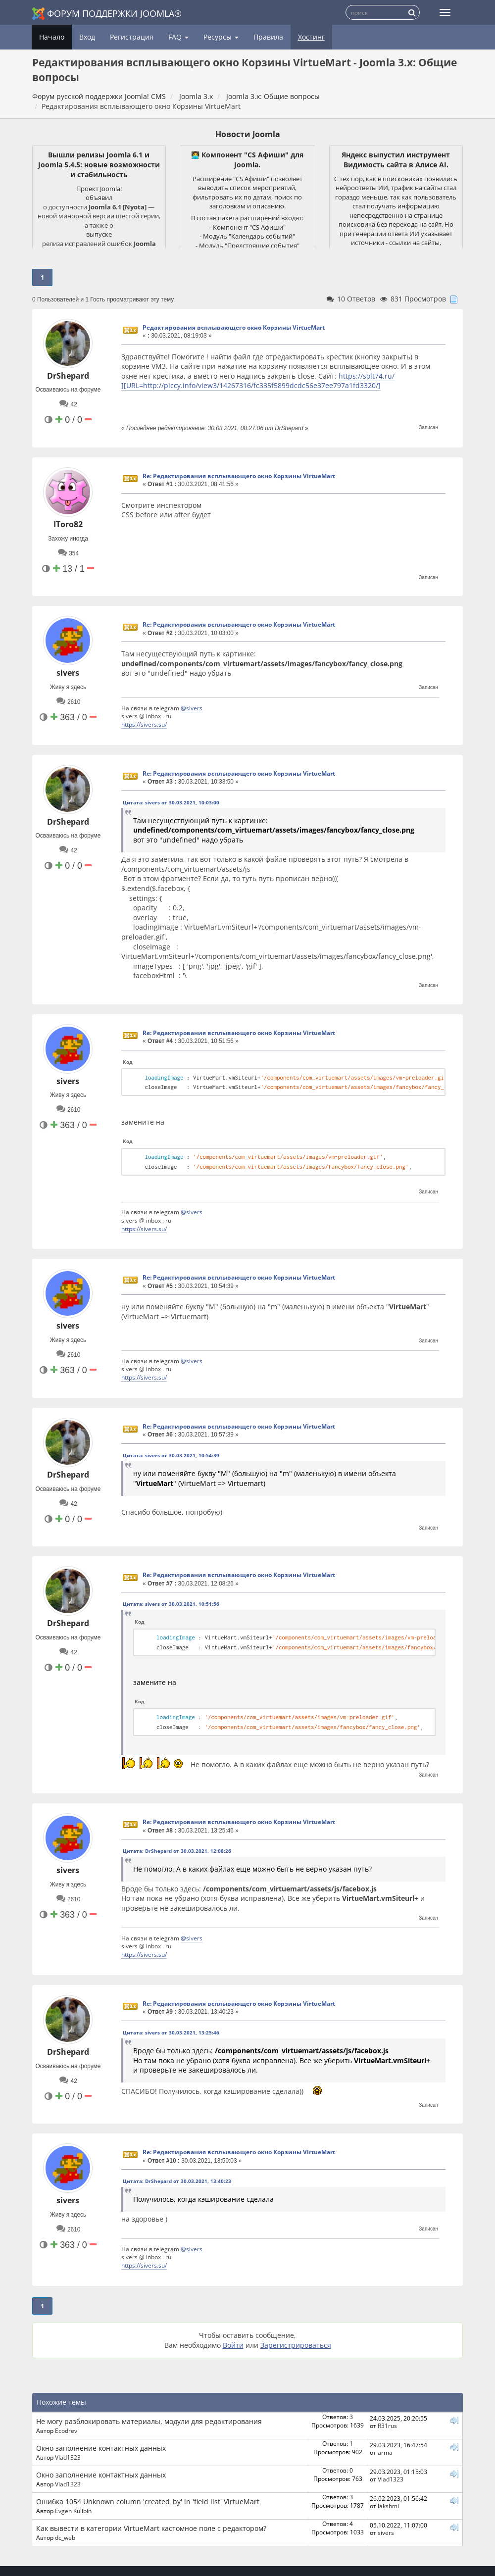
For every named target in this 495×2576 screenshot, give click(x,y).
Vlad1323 (68, 2457)
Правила (268, 37)
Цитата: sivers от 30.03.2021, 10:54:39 (171, 1455)
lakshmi (388, 2506)
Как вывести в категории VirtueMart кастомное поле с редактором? (151, 2528)
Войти (233, 2345)
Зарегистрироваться (295, 2345)
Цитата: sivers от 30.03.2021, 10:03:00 (171, 802)
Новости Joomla (247, 134)
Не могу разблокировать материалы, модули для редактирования (149, 2421)
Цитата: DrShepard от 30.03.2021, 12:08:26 (177, 1850)
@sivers (191, 708)
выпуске (99, 234)
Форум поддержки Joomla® (107, 13)
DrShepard (68, 375)
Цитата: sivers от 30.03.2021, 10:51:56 (171, 1603)
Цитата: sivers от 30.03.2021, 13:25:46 (171, 2032)
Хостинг (311, 37)
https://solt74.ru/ (367, 376)
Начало (51, 37)
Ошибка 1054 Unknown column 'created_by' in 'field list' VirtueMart (147, 2501)
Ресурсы (221, 37)
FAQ (178, 37)
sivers (67, 672)
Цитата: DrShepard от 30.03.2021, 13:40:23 (177, 2181)
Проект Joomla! (99, 188)
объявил (99, 197)
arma (385, 2452)
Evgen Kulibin (73, 2511)
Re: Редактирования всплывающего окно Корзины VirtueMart (239, 476)
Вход (87, 37)
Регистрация (131, 37)
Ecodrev (66, 2430)
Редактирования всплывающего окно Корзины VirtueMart (234, 327)
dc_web (65, 2537)
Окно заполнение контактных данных (101, 2448)
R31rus (387, 2425)
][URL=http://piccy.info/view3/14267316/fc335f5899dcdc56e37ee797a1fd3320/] (251, 385)
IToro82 (68, 524)
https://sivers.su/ (144, 724)
